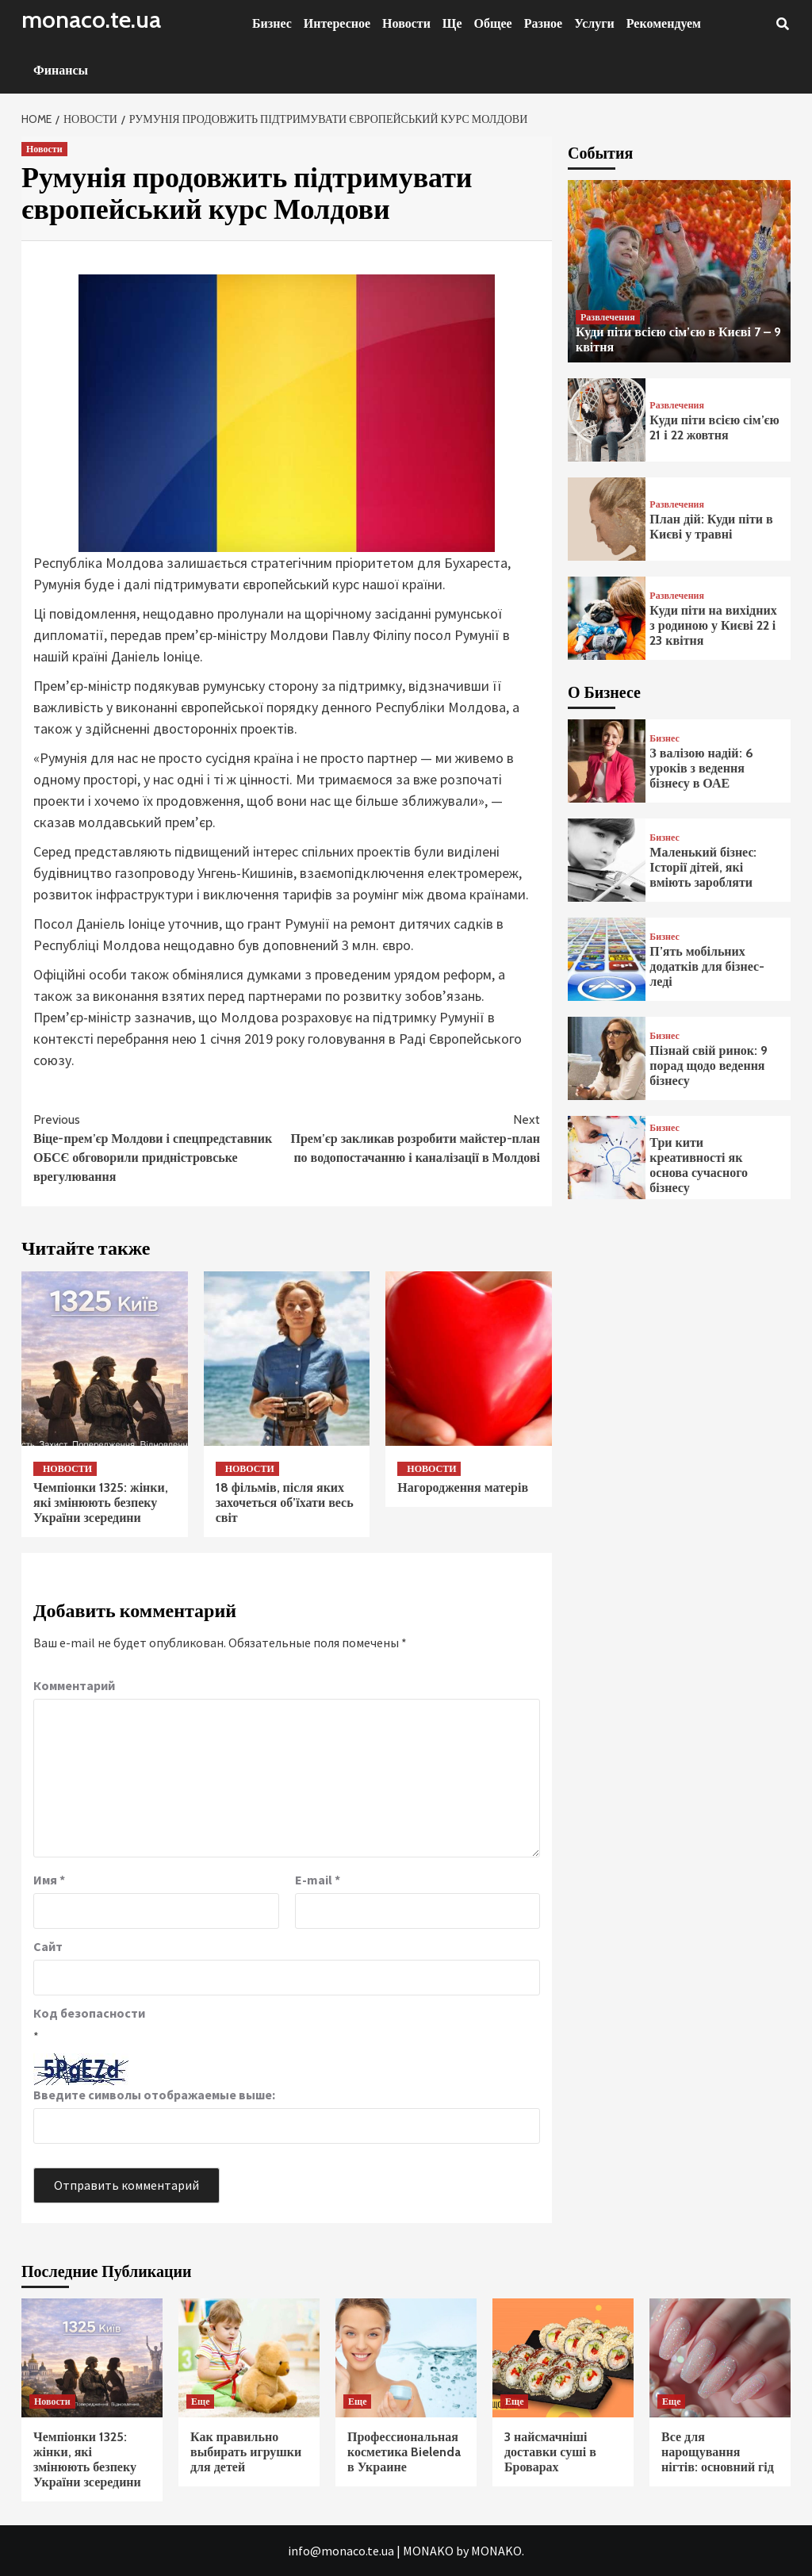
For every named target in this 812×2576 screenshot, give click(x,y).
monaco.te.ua (91, 19)
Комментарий (74, 1685)
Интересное (337, 23)
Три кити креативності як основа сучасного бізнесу (698, 1165)
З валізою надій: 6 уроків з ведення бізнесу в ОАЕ (701, 768)
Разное (543, 23)
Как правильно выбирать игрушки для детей (245, 2451)
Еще (200, 2401)
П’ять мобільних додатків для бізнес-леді (706, 966)
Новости (406, 23)
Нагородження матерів (462, 1487)
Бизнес (272, 23)
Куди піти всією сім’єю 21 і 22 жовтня (714, 427)
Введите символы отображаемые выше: (154, 2095)
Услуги (594, 23)
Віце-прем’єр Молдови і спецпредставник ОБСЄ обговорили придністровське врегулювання (160, 1147)
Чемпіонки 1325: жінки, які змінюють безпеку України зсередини (100, 1502)
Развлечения (607, 317)
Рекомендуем (663, 23)
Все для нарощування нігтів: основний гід (717, 2451)
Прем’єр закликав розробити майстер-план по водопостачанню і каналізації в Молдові (414, 1137)
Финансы (60, 70)
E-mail (317, 1880)
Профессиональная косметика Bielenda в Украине (404, 2451)
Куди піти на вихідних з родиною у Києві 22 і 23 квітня (712, 625)
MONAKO (428, 2551)
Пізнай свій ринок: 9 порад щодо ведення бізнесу (708, 1065)
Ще (452, 23)
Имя (49, 1880)
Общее (493, 23)
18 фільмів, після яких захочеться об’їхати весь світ (285, 1502)
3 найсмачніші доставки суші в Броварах (550, 2451)
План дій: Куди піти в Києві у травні (710, 527)
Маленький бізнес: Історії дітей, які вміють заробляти (702, 867)
